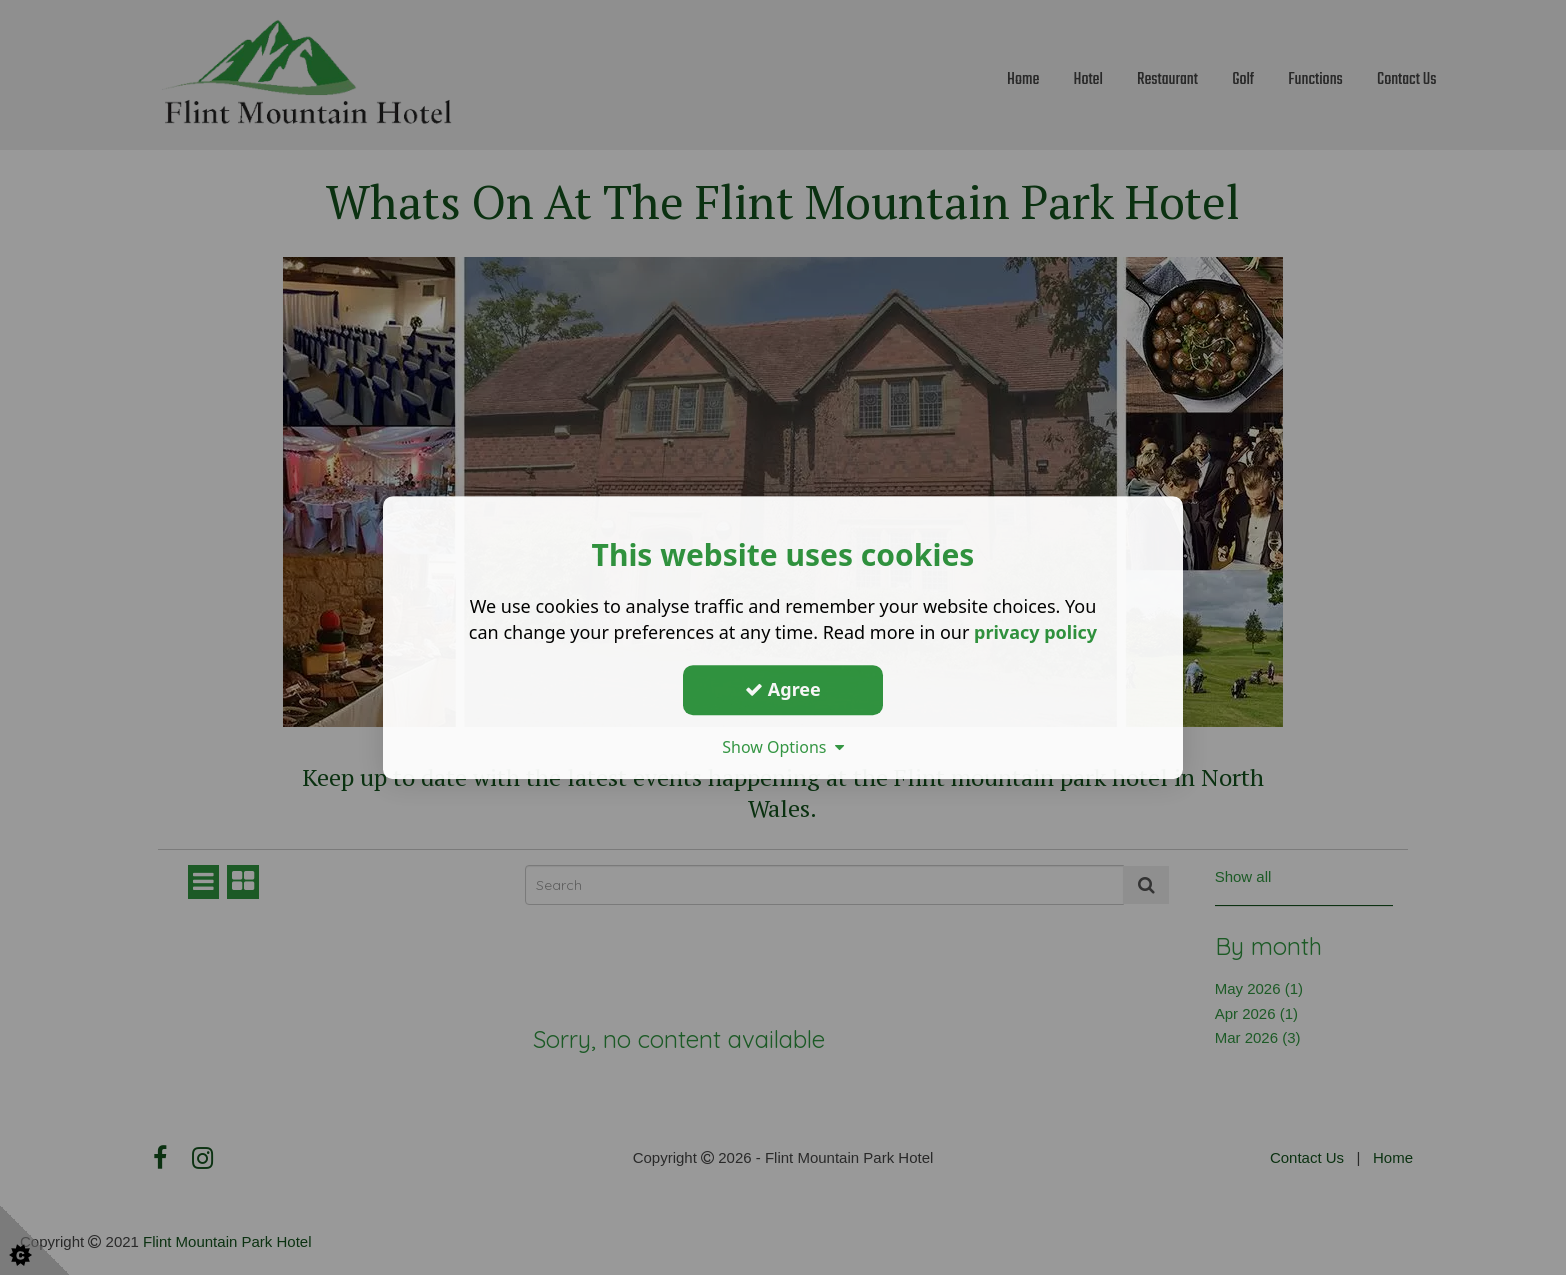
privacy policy (1035, 632)
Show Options (783, 747)
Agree (783, 689)
